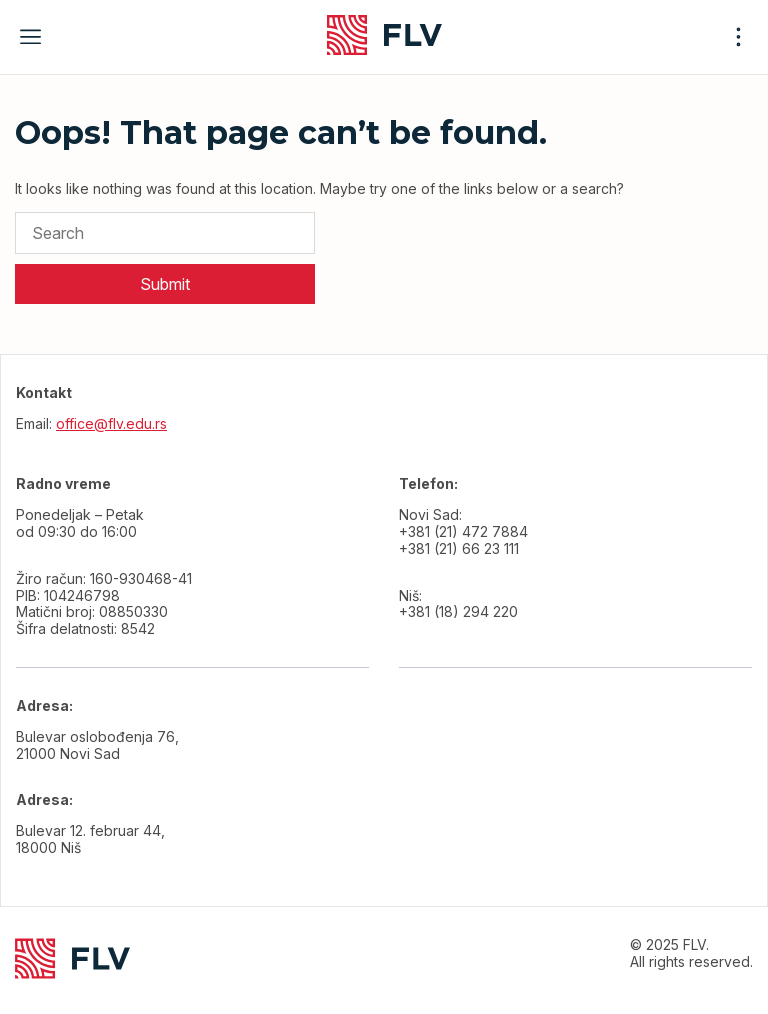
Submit (165, 284)
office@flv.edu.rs (111, 423)
